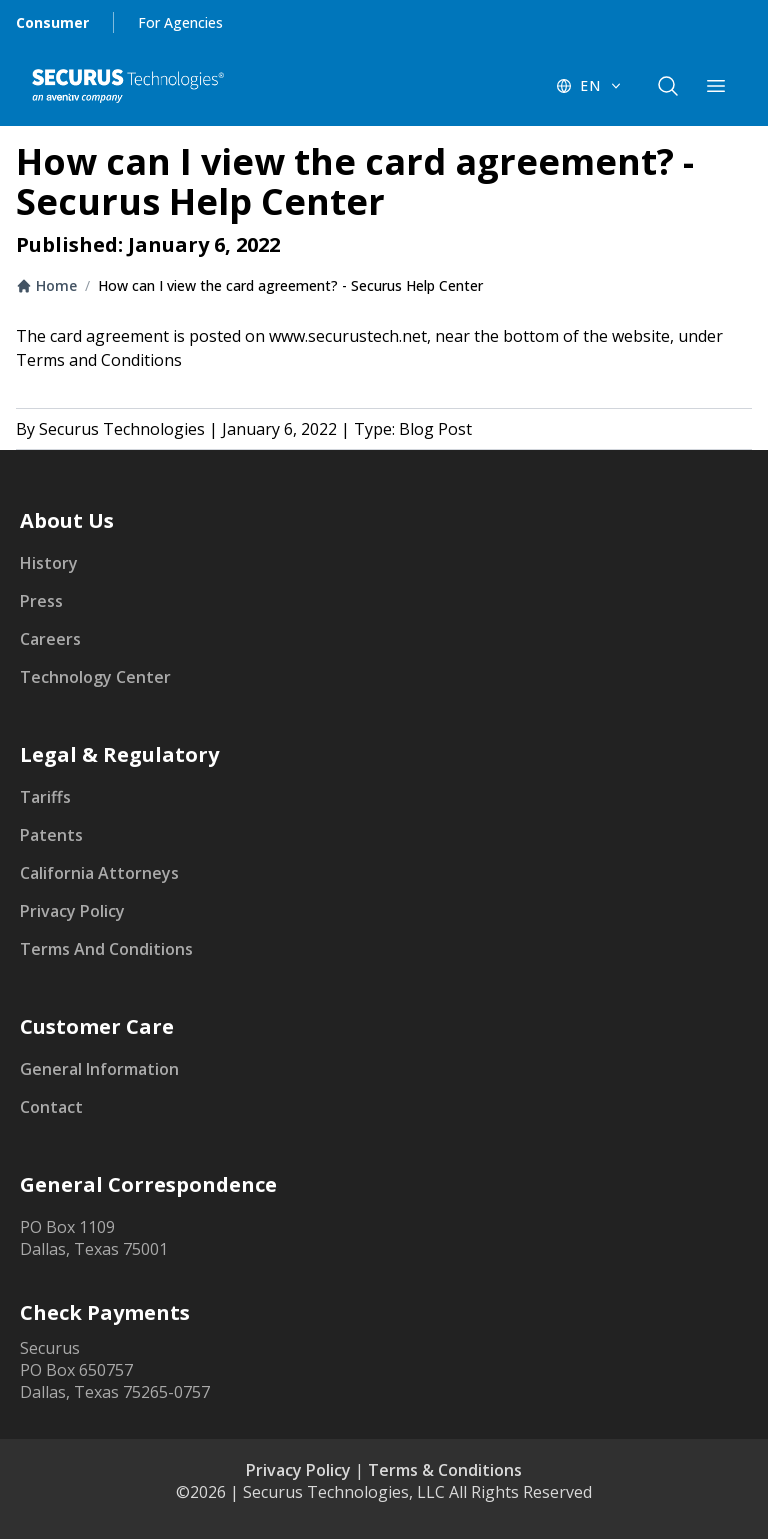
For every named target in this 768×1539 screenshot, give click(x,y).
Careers (50, 639)
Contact (51, 1107)
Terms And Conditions (106, 949)
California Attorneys (99, 873)
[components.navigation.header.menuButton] (716, 86)
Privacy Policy (72, 911)
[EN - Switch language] (590, 86)
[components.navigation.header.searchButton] (668, 86)
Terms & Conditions (445, 1470)
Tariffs (45, 797)
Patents (51, 835)
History (49, 563)
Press (41, 601)
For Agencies (180, 22)
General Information (99, 1069)
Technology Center (95, 677)
